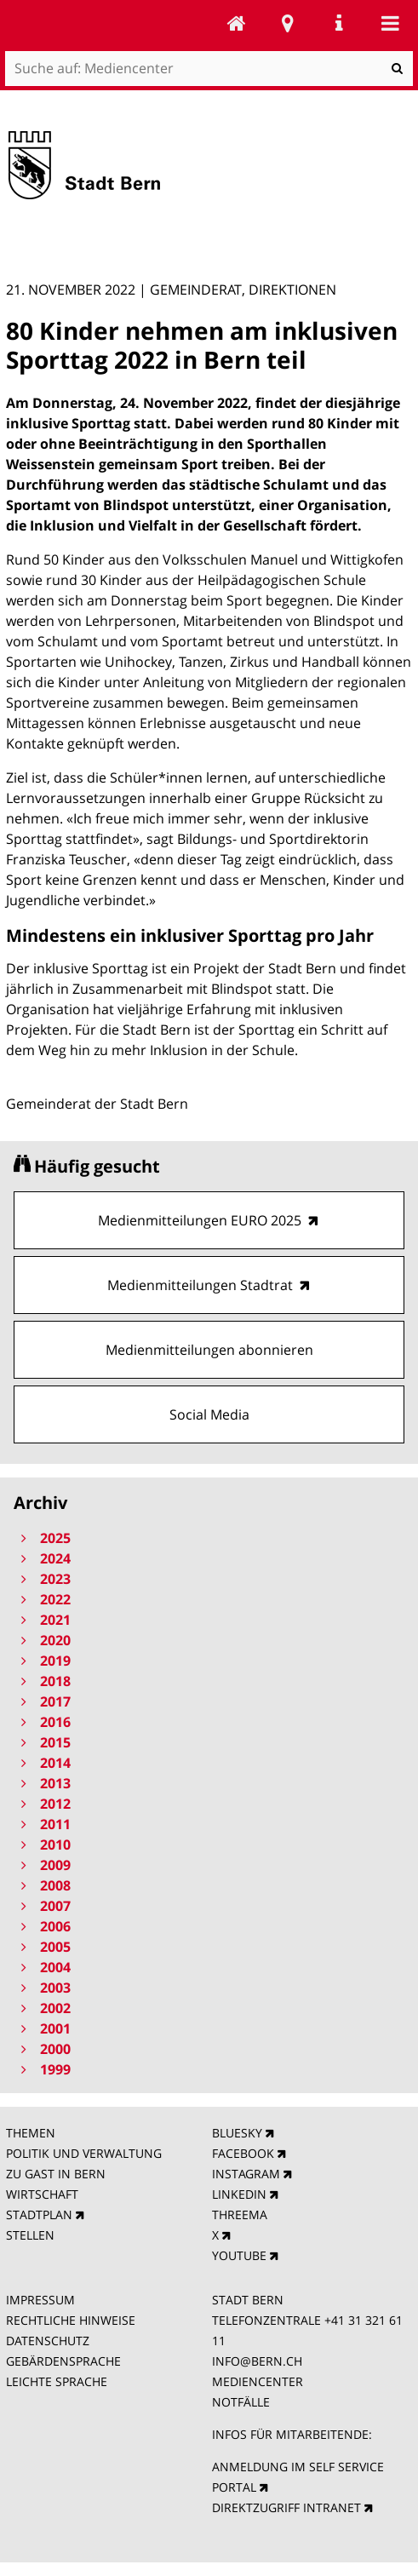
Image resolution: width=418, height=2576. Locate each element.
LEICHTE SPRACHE (56, 2381)
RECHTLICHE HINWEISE (70, 2320)
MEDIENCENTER (257, 2381)
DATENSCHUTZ (47, 2340)
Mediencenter (237, 23)
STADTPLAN (39, 2214)
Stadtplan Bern (288, 23)
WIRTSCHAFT (42, 2194)
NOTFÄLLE (241, 2402)
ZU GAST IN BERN (56, 2174)
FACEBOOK (243, 2153)
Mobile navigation (390, 23)
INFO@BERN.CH (257, 2361)
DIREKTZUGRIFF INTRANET (286, 2507)
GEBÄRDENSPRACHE (63, 2361)
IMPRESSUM (40, 2300)
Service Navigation (339, 23)
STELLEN (30, 2235)
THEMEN (30, 2133)
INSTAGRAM (246, 2174)
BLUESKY (237, 2133)
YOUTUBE (239, 2255)
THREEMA (239, 2214)
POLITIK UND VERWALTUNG (84, 2153)
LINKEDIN (239, 2194)
